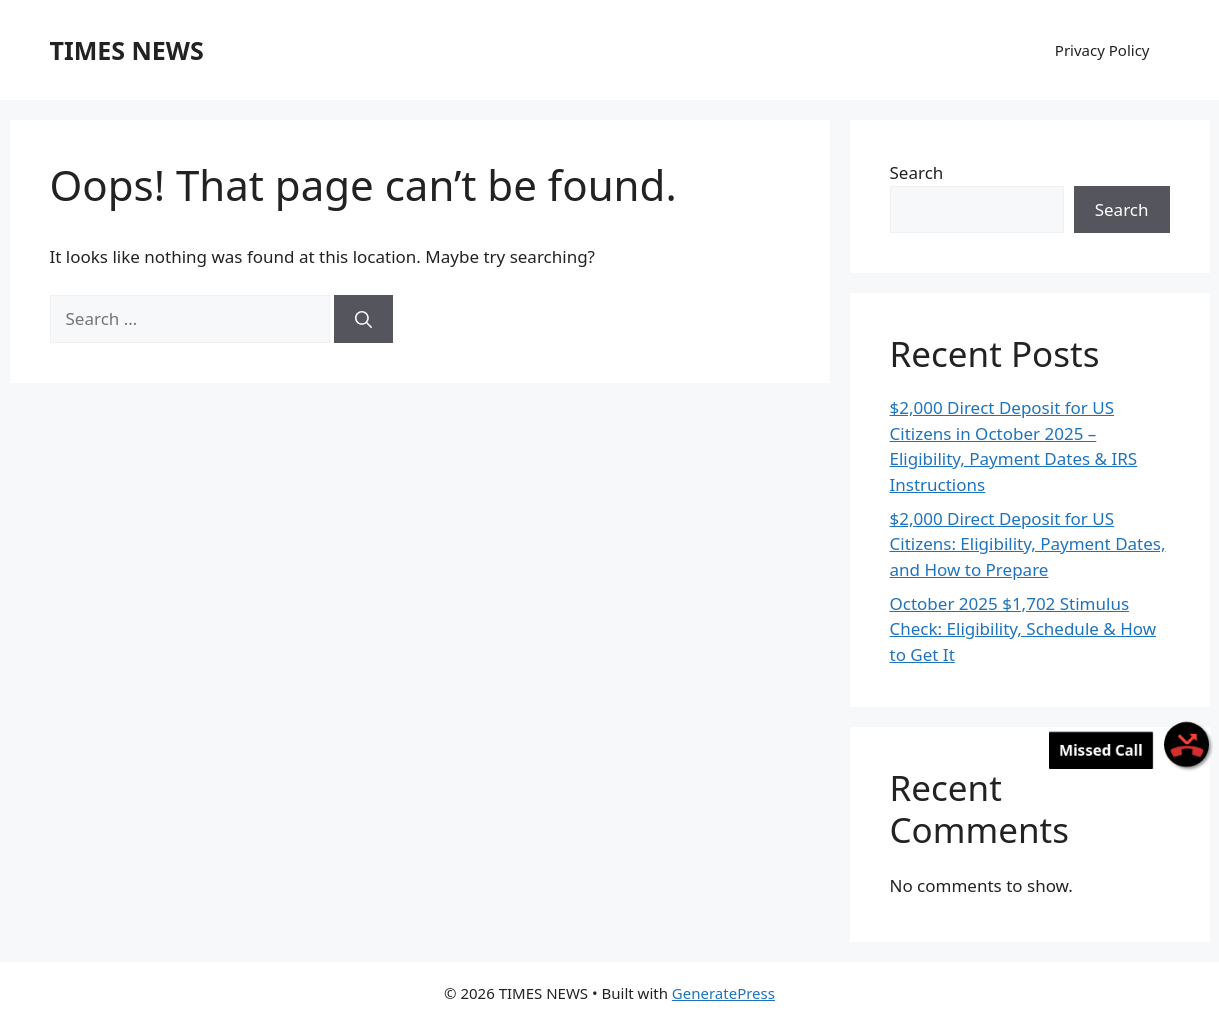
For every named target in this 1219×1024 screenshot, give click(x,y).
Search (917, 172)
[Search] (363, 319)
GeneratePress (723, 993)
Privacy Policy (1102, 50)
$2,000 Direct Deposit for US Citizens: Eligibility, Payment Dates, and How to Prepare (1028, 544)
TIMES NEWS (127, 50)
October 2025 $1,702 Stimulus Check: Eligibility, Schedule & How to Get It (1023, 629)
